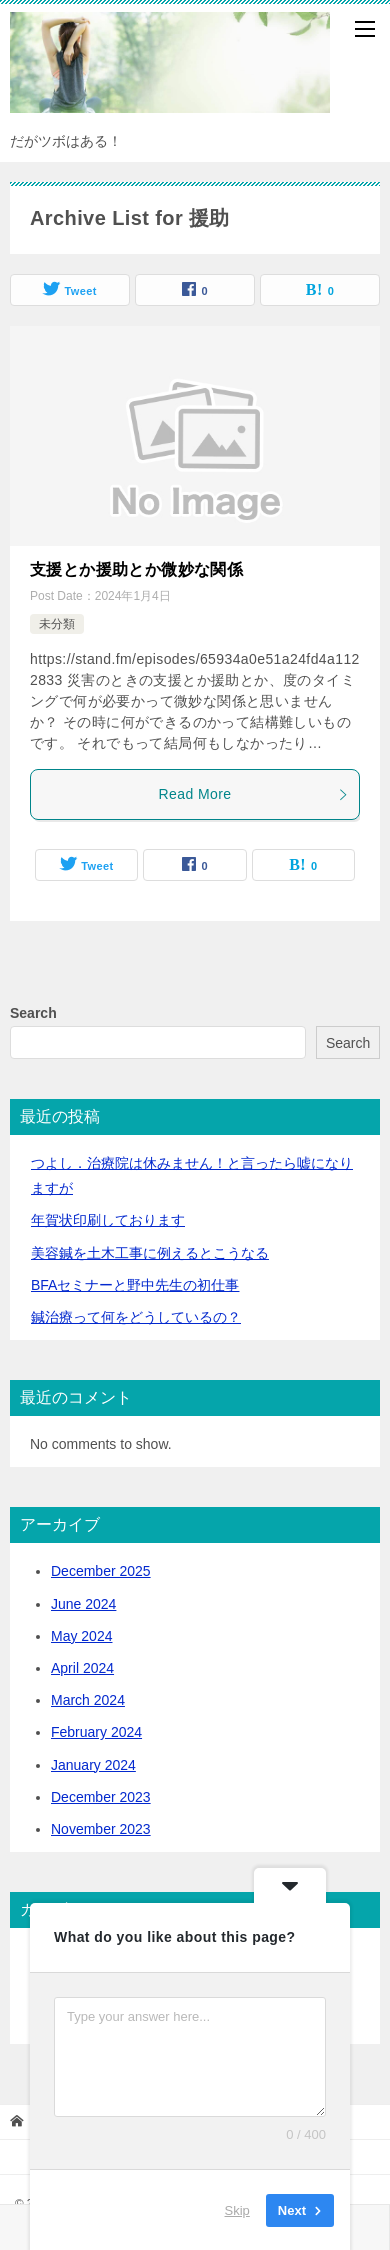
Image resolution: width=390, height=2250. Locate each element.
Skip (237, 2209)
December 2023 (101, 1797)
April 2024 (82, 1668)
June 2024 (83, 1604)
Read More (254, 794)
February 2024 (96, 1732)
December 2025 (101, 1571)
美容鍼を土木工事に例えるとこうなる (150, 1253)
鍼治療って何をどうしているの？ (136, 1317)
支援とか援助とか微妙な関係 (136, 569)
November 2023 (101, 1829)
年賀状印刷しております (108, 1220)
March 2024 (88, 1700)
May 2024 (81, 1636)
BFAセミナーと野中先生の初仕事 (135, 1285)
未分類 (57, 624)
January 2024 (93, 1765)
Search (33, 1013)
